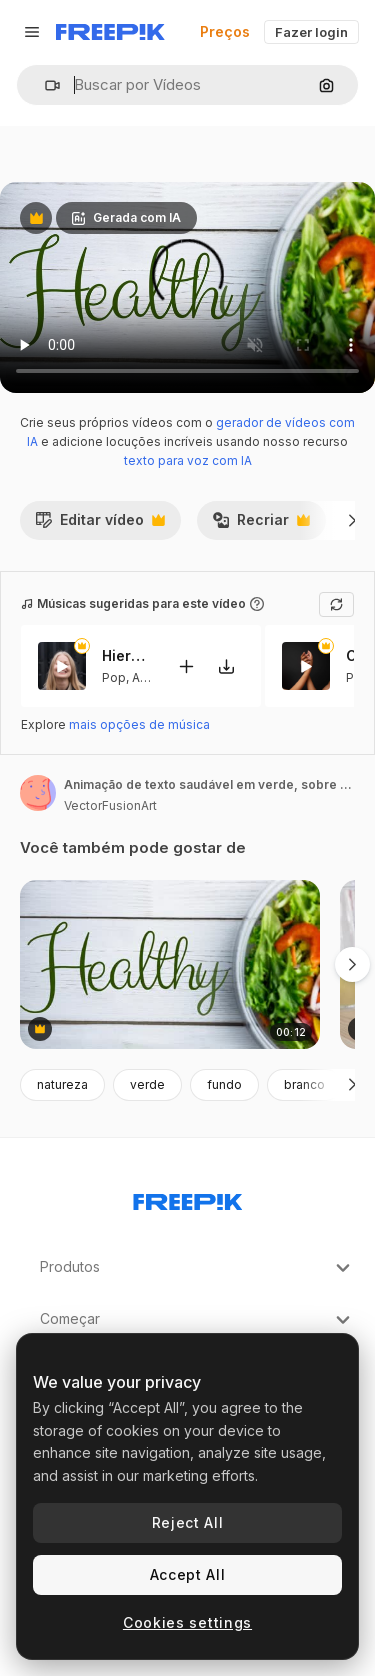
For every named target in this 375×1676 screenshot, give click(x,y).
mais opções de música (139, 724)
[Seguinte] (352, 520)
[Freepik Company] (188, 1198)
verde (147, 1084)
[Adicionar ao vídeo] (186, 665)
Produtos (197, 1268)
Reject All (188, 1522)
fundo (224, 1084)
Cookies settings (187, 1622)
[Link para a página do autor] (38, 793)
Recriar (261, 525)
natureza (62, 1084)
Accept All (188, 1574)
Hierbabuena (127, 655)
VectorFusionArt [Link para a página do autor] (110, 805)
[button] (44, 85)
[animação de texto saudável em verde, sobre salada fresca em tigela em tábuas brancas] (170, 964)
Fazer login (311, 32)
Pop (114, 676)
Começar (197, 1320)
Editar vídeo (100, 525)
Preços (225, 31)
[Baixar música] (226, 665)
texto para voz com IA (188, 460)
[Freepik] (110, 32)
